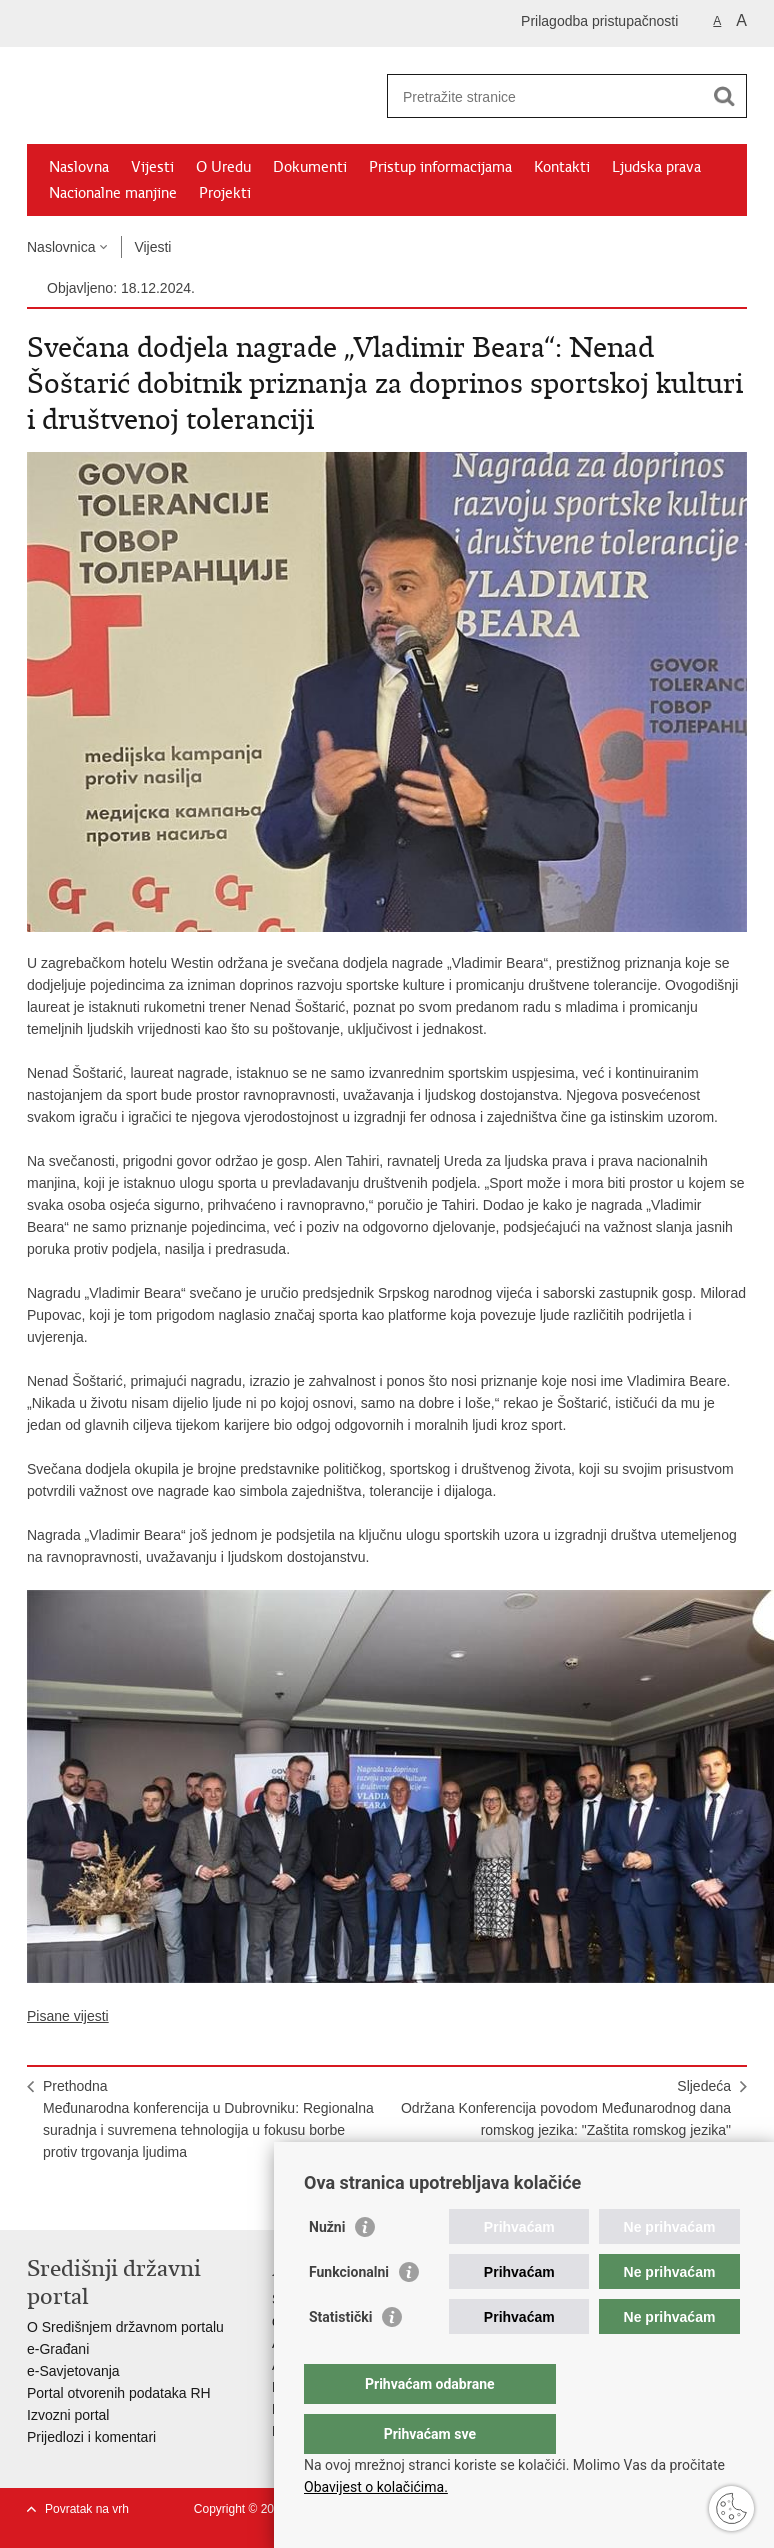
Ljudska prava (656, 167)
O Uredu (223, 167)
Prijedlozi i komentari (91, 2437)
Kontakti (562, 167)
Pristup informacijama (440, 167)
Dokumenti (310, 167)
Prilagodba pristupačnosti (599, 21)
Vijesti (152, 167)
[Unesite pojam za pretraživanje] (545, 96)
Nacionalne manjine (113, 193)
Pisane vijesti (68, 2016)
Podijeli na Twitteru (123, 2198)
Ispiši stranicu (37, 2198)
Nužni (327, 2267)
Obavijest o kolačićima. (376, 2487)
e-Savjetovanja (73, 2371)
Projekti (225, 193)
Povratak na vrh (87, 2509)
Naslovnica (61, 247)
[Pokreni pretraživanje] (724, 96)
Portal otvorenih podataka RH (119, 2393)
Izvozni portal (68, 2415)
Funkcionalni (349, 2312)
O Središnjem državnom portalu (125, 2327)
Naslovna (79, 167)
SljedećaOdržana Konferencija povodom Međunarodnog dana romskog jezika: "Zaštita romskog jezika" (566, 2108)
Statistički (340, 2357)
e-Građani (58, 2349)
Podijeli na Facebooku (80, 2198)
